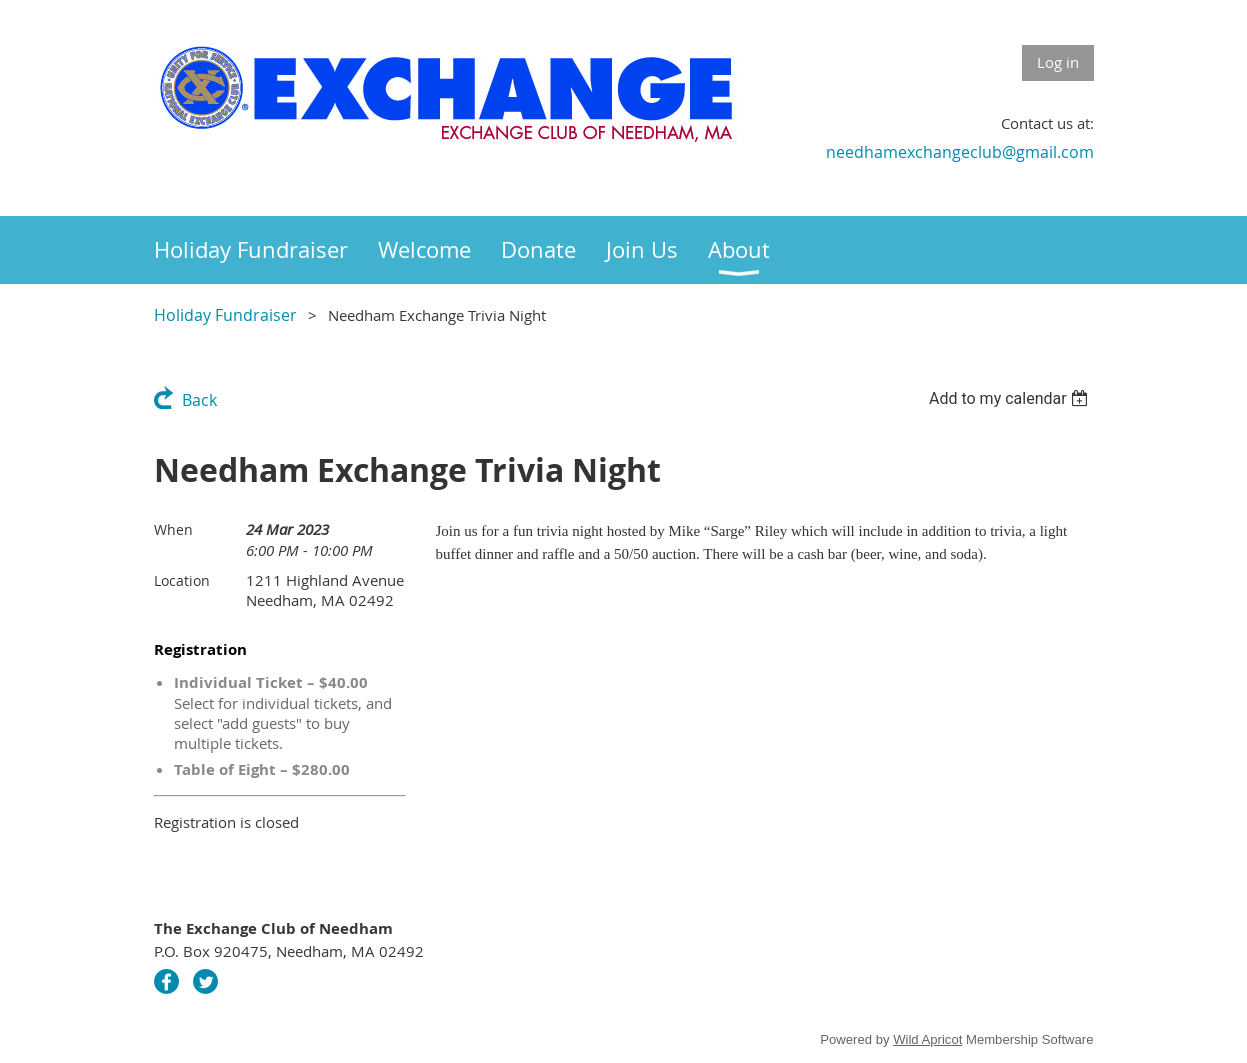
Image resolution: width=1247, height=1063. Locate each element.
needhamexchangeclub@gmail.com (960, 152)
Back (199, 400)
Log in (1058, 62)
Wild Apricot (927, 1039)
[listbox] (1011, 398)
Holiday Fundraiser (225, 315)
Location (182, 580)
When (173, 529)
